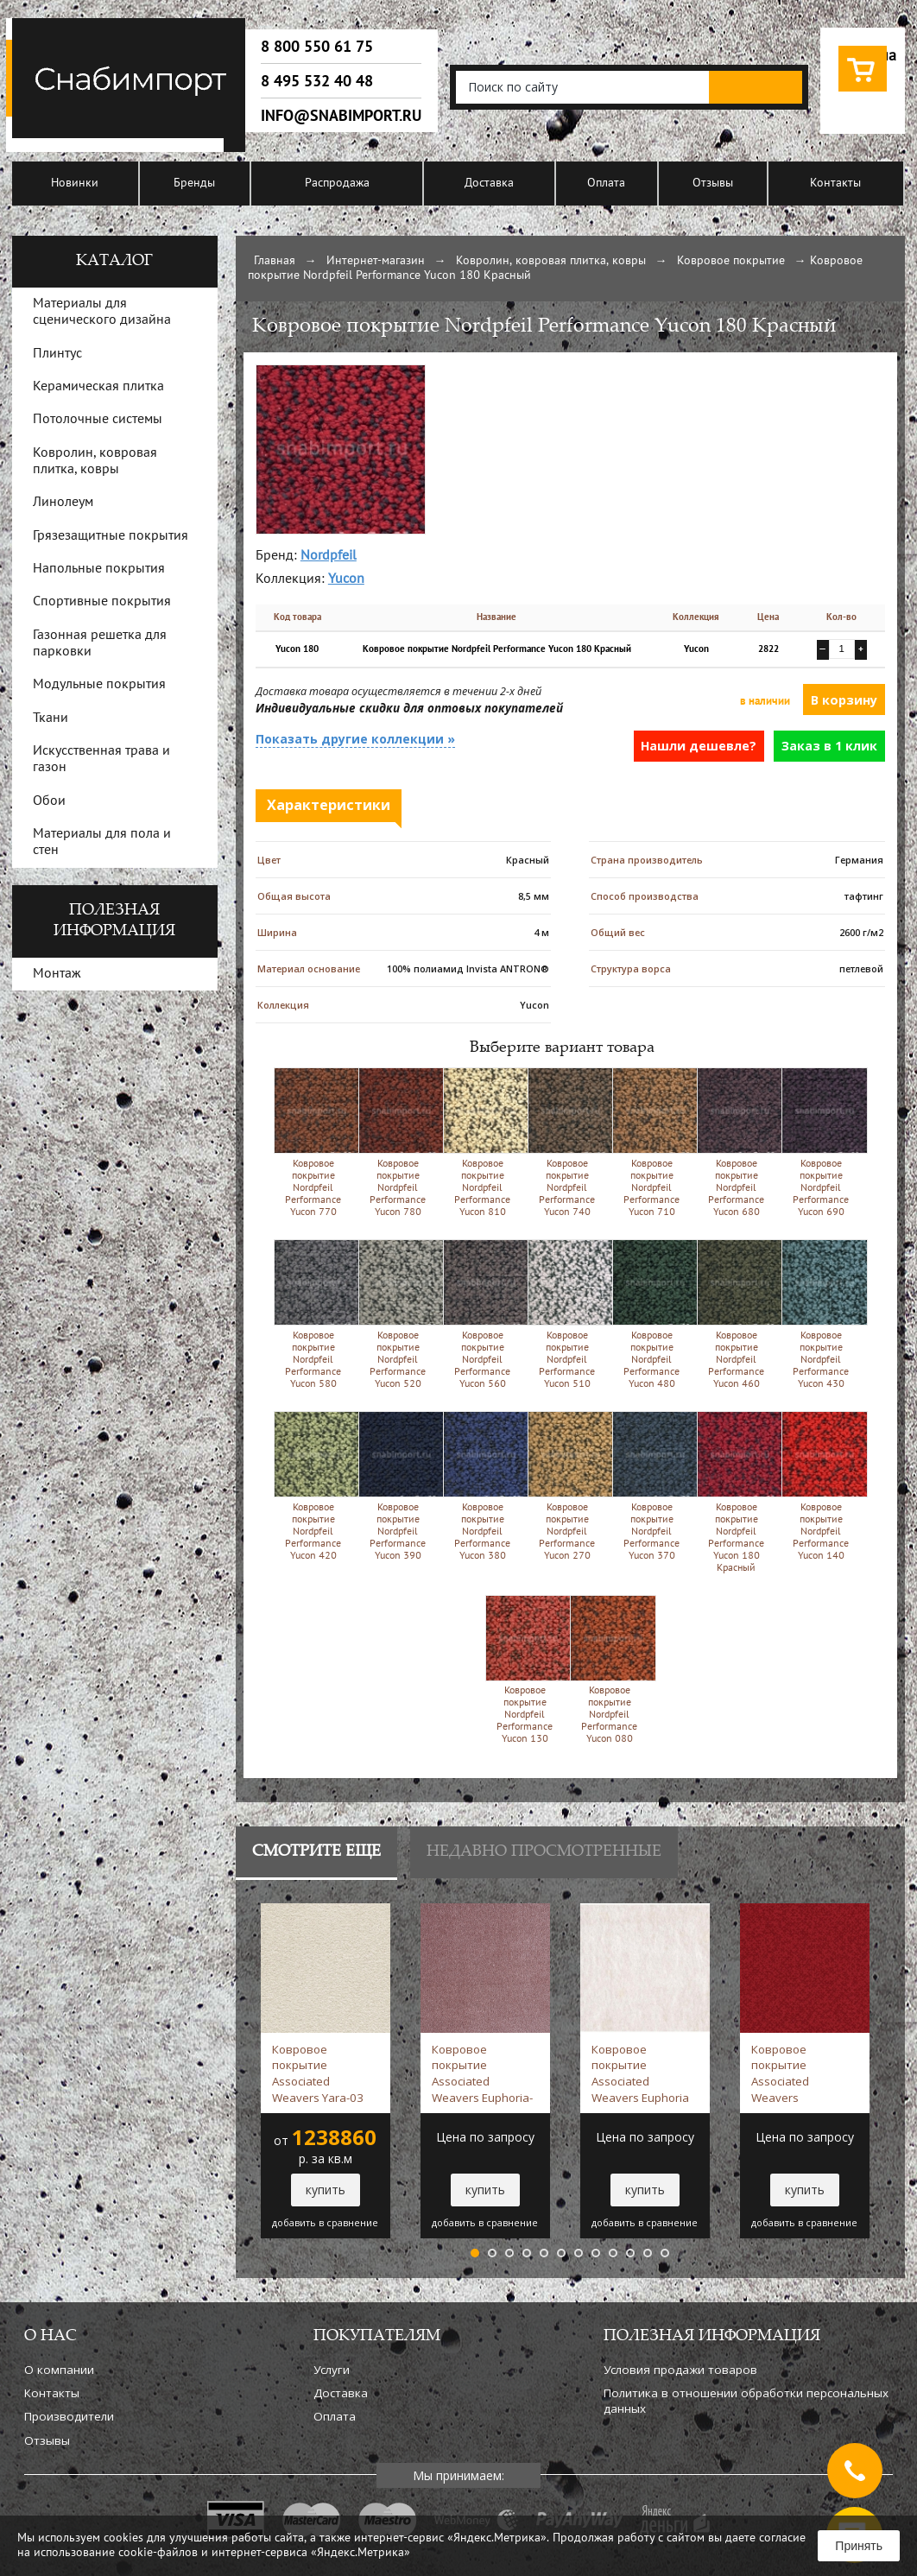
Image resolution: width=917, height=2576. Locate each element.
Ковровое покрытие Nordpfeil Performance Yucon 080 (609, 1669)
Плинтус (57, 354)
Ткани (50, 718)
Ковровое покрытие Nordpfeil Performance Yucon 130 (524, 1669)
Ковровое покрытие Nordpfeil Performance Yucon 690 (820, 1142)
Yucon (346, 579)
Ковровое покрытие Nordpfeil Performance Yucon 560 (482, 1314)
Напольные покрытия (99, 569)
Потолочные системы (97, 420)
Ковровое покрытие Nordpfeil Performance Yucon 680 (736, 1142)
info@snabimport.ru (341, 115)
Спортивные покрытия (102, 602)
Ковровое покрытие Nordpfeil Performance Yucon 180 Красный (736, 1492)
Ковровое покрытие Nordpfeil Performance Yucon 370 (651, 1485)
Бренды (194, 183)
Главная (274, 261)
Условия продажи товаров (680, 2369)
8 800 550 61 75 (317, 46)
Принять (858, 2546)
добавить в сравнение (325, 2223)
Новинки (74, 183)
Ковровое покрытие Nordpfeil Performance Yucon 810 (482, 1142)
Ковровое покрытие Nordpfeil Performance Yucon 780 (397, 1142)
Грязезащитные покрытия (110, 536)
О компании (59, 2369)
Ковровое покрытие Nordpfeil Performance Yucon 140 (820, 1485)
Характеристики (328, 804)
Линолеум (63, 503)
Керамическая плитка (98, 387)
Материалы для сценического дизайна (102, 312)
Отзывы (712, 183)
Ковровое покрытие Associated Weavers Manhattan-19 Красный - (788, 2073)
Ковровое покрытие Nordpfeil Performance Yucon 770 (313, 1142)
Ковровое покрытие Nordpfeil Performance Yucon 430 (820, 1314)
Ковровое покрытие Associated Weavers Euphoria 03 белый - (640, 2073)
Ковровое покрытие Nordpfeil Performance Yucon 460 (736, 1314)
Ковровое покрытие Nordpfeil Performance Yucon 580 (313, 1314)
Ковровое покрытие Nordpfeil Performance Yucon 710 (651, 1142)
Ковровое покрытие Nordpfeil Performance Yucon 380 (482, 1485)
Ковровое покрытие (731, 261)
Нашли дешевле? (698, 745)
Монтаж (57, 974)
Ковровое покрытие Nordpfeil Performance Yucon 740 (567, 1142)
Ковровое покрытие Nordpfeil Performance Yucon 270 (567, 1485)
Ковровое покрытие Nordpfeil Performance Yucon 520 (397, 1314)
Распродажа (337, 183)
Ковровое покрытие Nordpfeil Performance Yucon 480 (651, 1314)
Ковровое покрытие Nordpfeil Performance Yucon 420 (313, 1485)
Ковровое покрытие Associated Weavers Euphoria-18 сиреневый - (482, 2073)
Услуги (331, 2369)
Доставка (489, 183)
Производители (69, 2416)
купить (325, 2189)
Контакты (835, 183)
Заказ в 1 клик (829, 745)
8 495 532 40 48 (317, 81)
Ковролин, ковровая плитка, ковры (551, 261)
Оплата (606, 183)
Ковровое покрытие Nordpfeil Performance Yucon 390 (397, 1485)
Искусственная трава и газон (101, 759)
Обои (49, 801)
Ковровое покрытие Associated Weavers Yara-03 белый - (323, 2073)
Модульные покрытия (99, 685)
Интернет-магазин (375, 261)
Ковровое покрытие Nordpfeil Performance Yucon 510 (567, 1314)
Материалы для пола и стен (102, 842)
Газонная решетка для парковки (100, 644)
